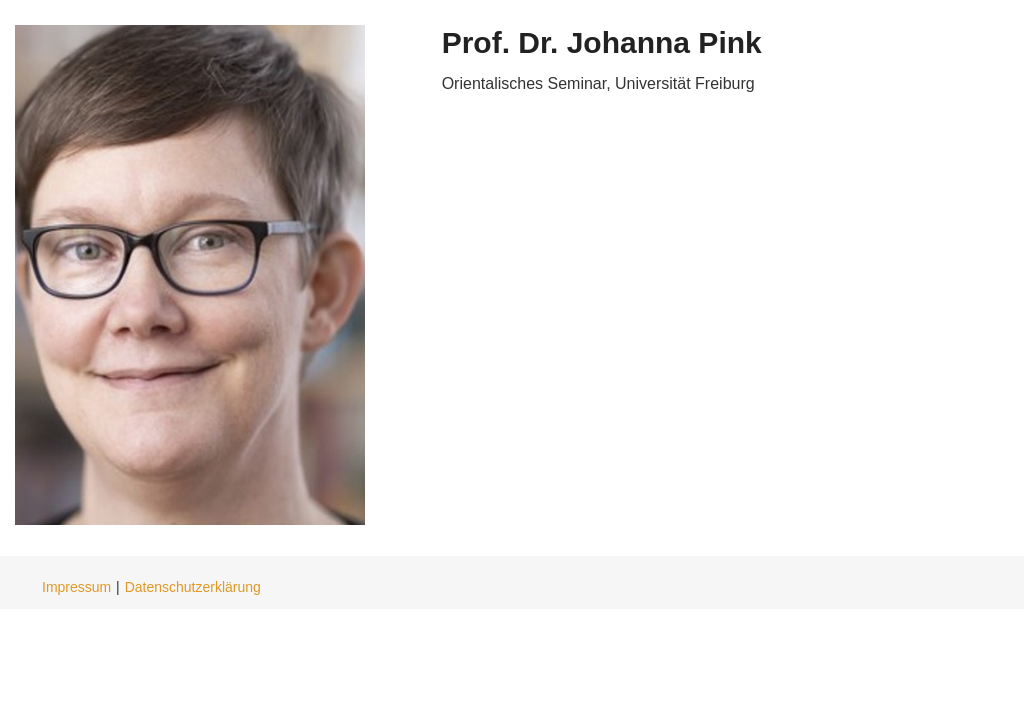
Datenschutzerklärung (193, 587)
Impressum (76, 587)
